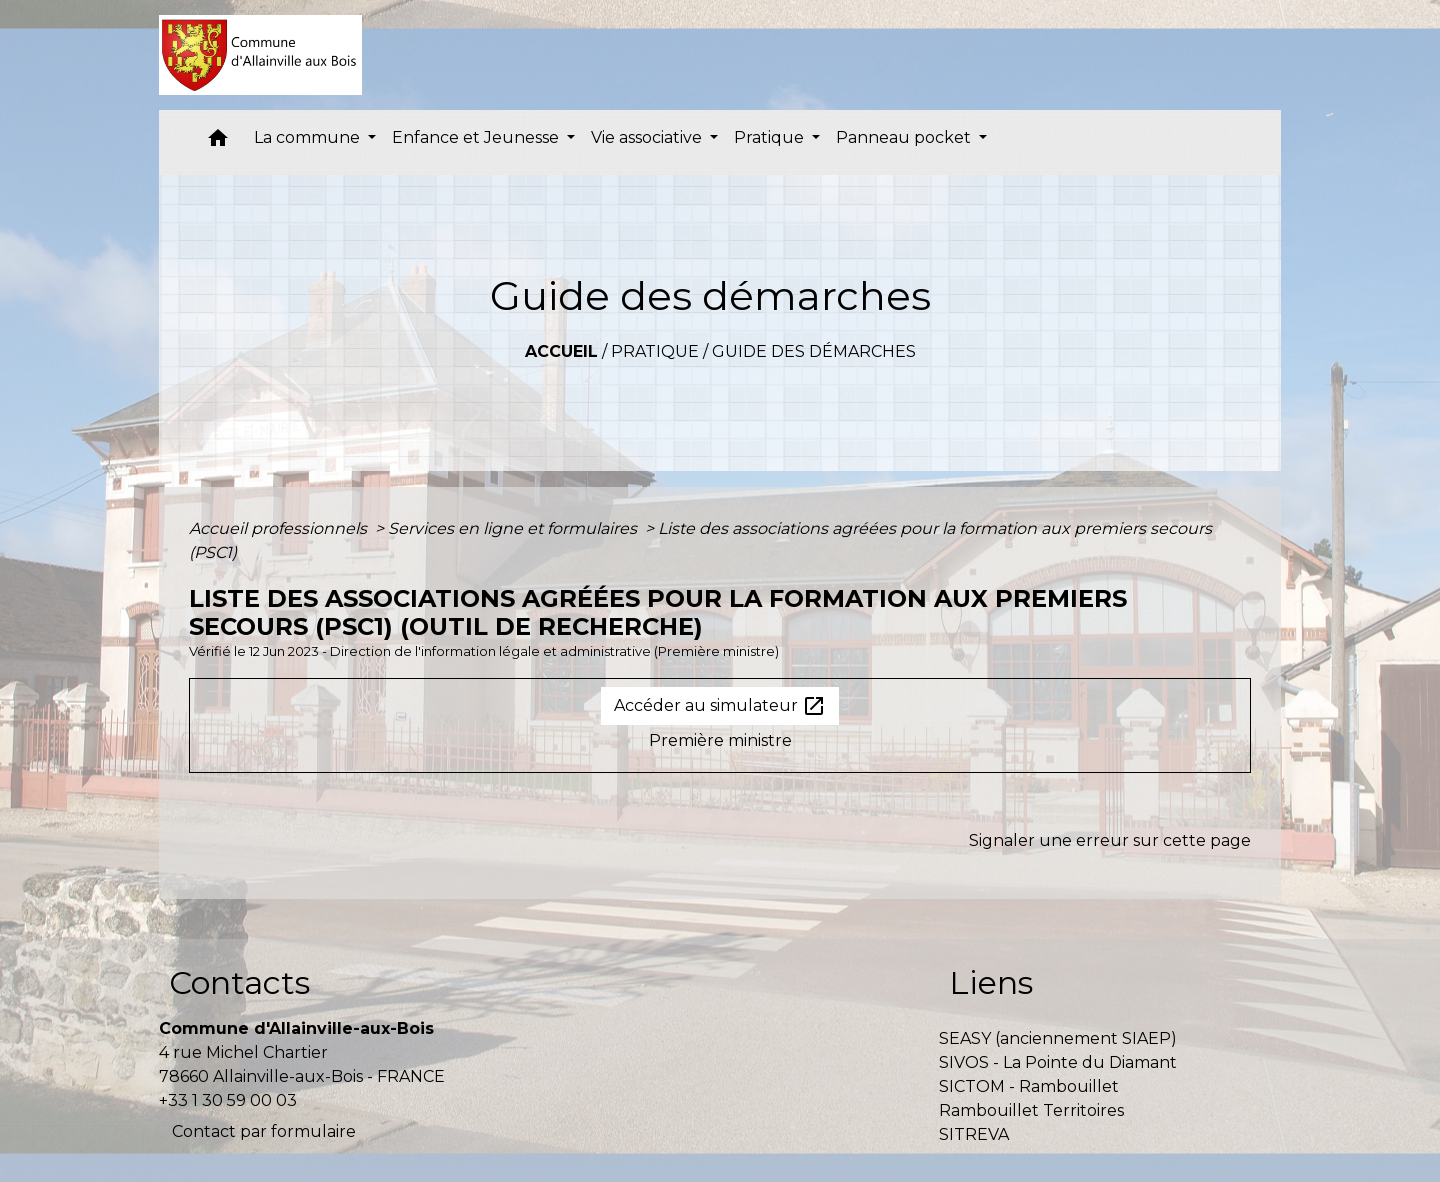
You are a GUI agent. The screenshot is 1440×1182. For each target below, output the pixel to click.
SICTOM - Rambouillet (1029, 1086)
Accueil (561, 351)
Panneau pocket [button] (905, 137)
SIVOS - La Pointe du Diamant (1058, 1062)
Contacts (239, 982)
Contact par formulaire (264, 1131)
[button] (218, 142)
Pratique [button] (771, 137)
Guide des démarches (814, 351)
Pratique (655, 351)
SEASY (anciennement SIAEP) (1058, 1038)
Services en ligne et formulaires (514, 528)
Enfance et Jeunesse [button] (477, 137)
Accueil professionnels (280, 528)
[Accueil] (260, 55)
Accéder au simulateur (720, 706)
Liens (991, 982)
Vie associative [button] (648, 137)
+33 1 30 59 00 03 (228, 1100)
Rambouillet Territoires (1031, 1110)
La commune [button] (309, 137)
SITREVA (974, 1134)
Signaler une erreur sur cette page (1110, 840)
